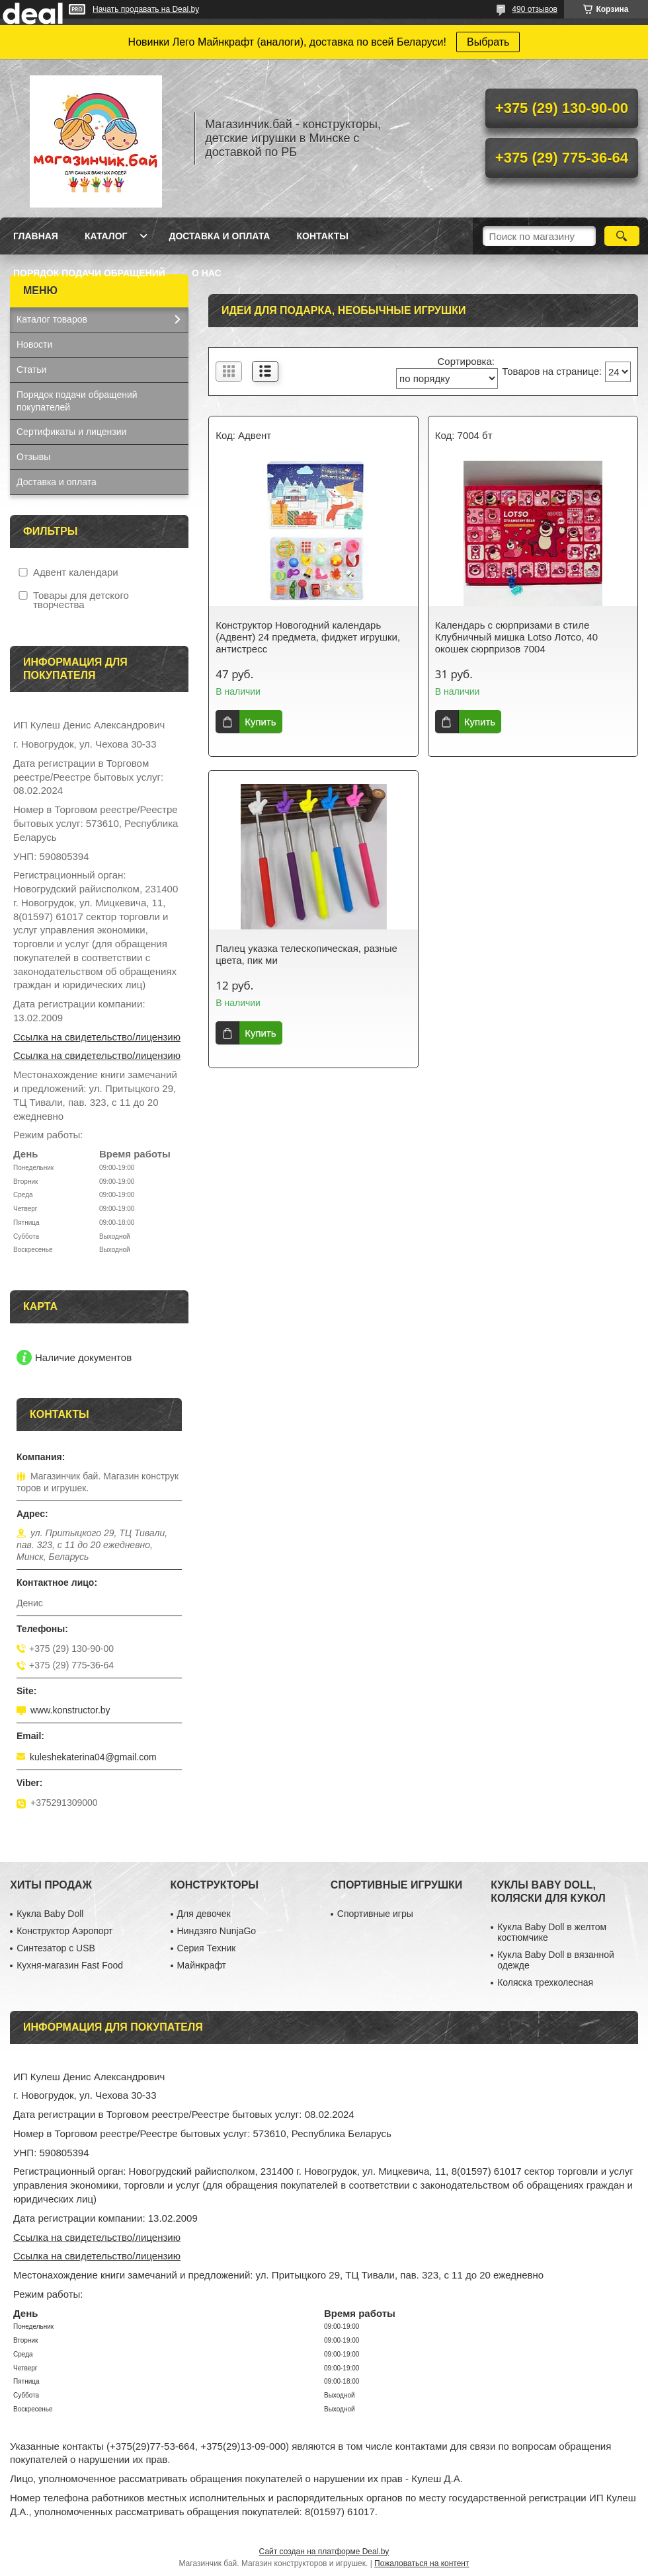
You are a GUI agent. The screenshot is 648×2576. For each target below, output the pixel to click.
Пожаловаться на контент (421, 2563)
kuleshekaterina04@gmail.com (93, 1757)
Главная (35, 236)
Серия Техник (206, 1948)
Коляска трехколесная (545, 1982)
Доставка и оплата (219, 236)
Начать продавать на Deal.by (146, 9)
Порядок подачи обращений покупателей (77, 400)
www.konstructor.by (70, 1710)
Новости (34, 344)
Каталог (106, 236)
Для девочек (204, 1913)
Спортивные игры (375, 1913)
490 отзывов (534, 9)
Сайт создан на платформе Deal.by (324, 2551)
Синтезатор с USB (56, 1948)
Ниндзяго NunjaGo (217, 1931)
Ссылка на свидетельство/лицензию (97, 1036)
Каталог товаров (52, 319)
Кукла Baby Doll (50, 1913)
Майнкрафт (201, 1965)
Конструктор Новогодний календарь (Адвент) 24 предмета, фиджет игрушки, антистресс (308, 636)
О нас (207, 273)
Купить (260, 721)
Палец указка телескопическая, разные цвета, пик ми (306, 954)
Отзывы (33, 456)
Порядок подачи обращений (89, 273)
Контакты (322, 236)
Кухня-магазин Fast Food (70, 1965)
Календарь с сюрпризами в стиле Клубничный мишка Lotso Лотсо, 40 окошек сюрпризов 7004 (516, 636)
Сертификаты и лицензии (71, 431)
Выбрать (488, 42)
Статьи (31, 369)
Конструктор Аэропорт (64, 1931)
